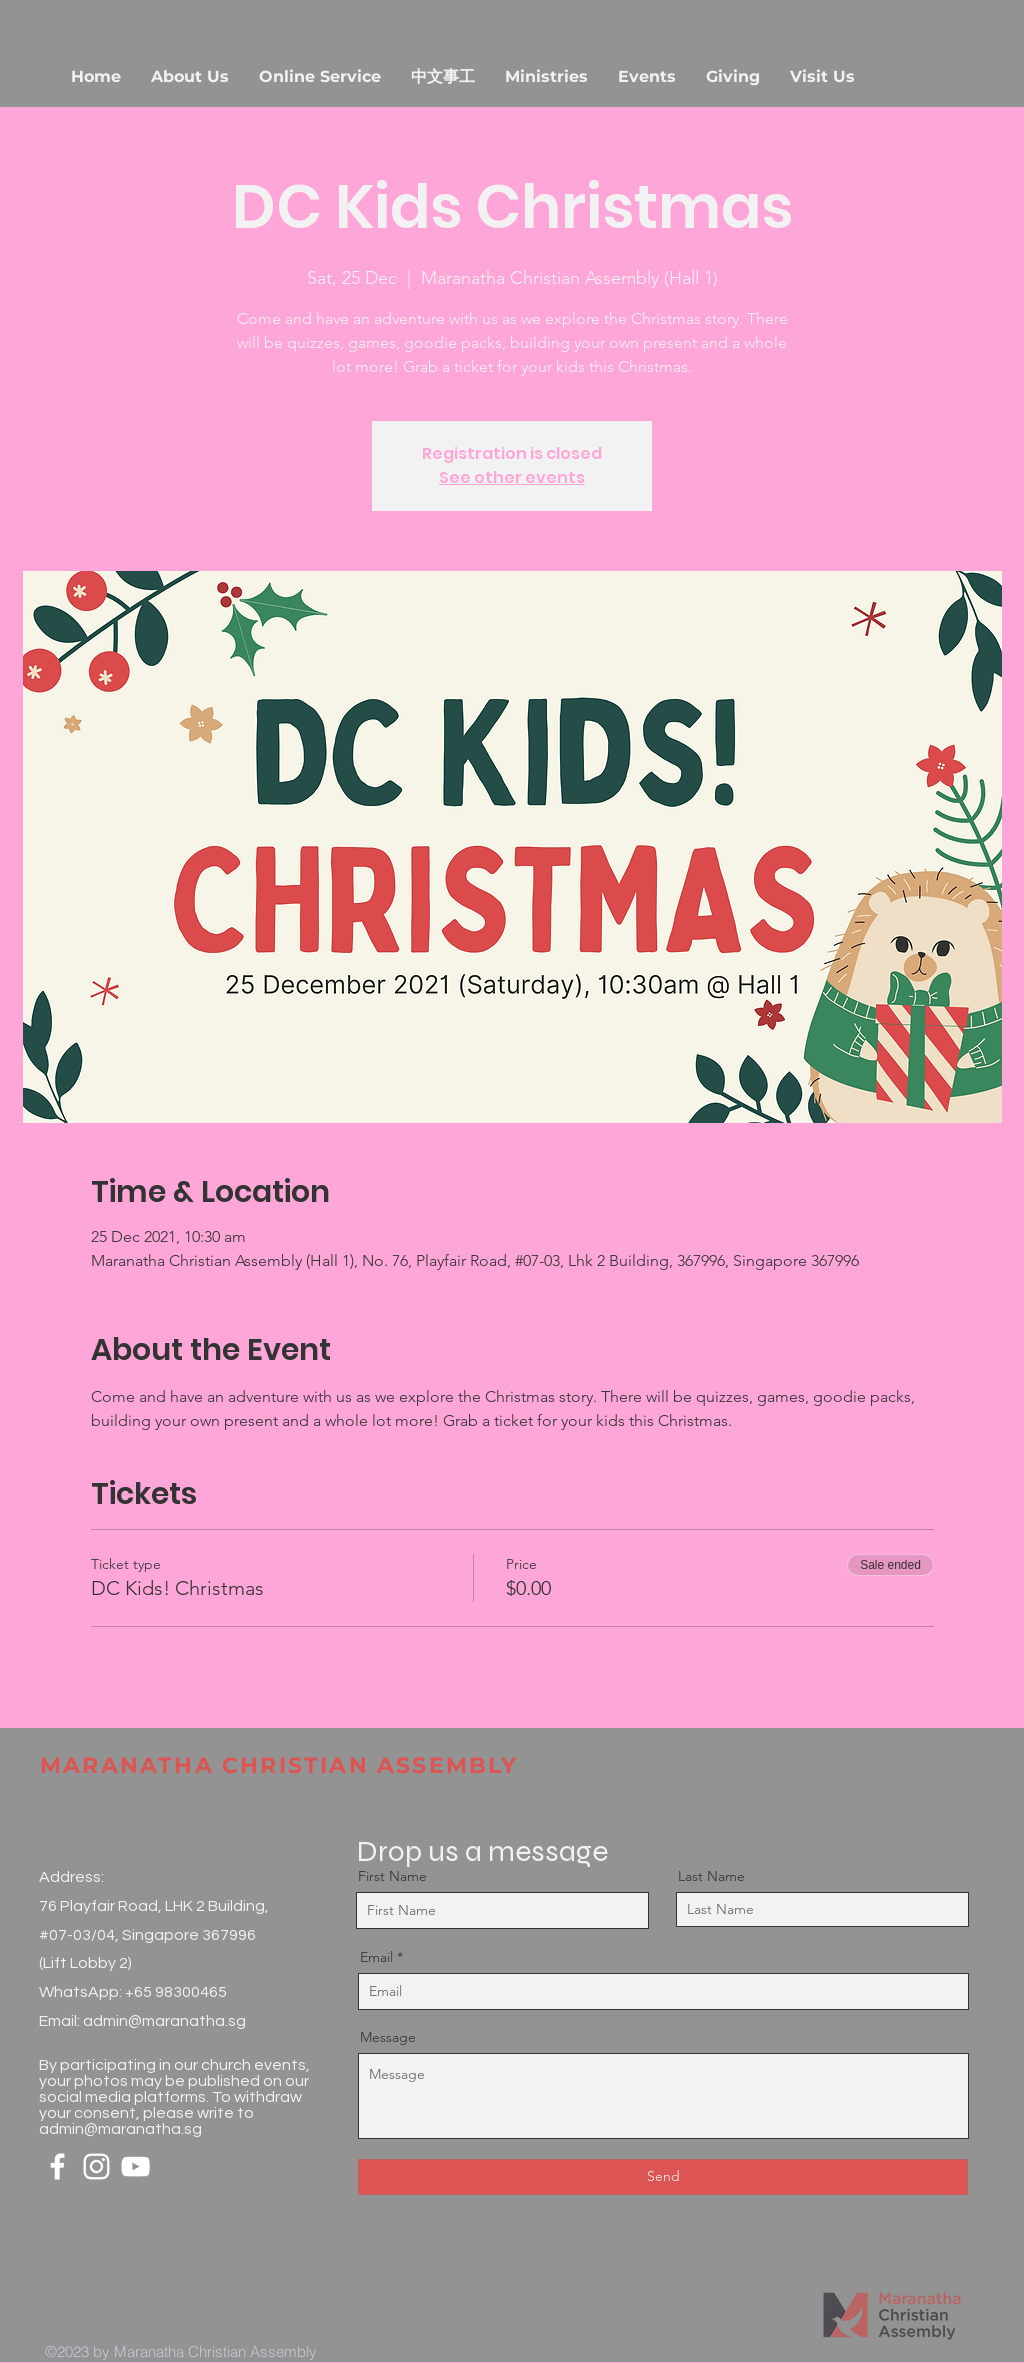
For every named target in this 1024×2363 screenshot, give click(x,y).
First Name (392, 1876)
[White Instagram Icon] (96, 2166)
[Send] (663, 2177)
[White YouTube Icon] (135, 2166)
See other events (512, 477)
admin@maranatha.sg (164, 2021)
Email (376, 1957)
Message (388, 2037)
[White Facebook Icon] (57, 2166)
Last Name (711, 1876)
